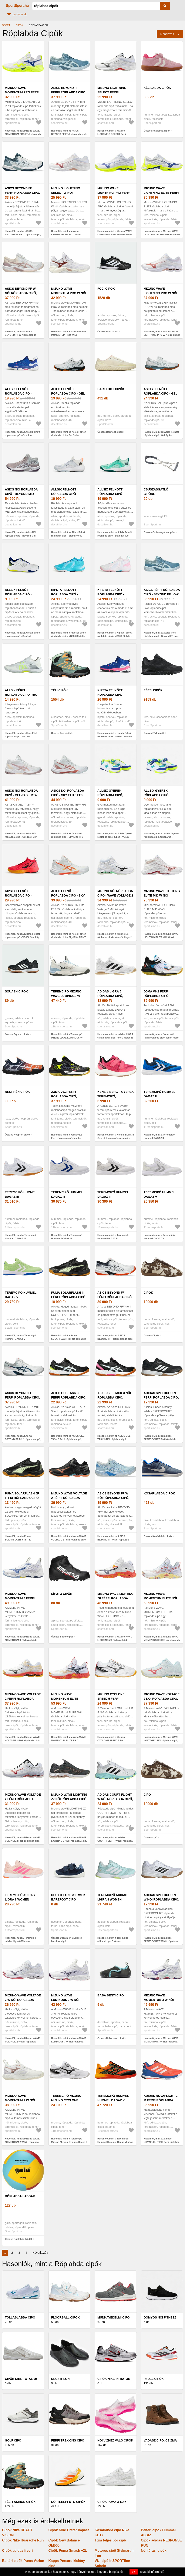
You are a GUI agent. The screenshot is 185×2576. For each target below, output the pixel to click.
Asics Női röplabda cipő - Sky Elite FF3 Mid (67, 795)
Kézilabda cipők (157, 88)
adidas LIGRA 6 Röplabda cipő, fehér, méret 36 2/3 (113, 996)
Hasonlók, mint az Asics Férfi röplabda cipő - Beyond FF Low (161, 634)
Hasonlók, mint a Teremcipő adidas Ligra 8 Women (20, 1940)
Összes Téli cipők (61, 733)
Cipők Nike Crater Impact (68, 2530)
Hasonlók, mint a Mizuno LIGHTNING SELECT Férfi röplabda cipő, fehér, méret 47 (114, 134)
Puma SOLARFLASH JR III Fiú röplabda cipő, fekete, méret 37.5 (22, 1498)
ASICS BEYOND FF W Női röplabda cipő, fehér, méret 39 (21, 293)
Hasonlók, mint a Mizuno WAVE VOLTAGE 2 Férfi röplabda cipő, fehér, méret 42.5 (22, 1740)
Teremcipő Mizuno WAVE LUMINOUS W (66, 994)
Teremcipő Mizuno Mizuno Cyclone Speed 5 (66, 2100)
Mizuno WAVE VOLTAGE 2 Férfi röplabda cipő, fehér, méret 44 (23, 1799)
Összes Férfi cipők (154, 733)
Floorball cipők (65, 2317)
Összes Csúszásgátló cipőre (159, 532)
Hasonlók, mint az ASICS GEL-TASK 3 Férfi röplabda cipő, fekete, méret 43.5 (68, 1439)
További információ (151, 2571)
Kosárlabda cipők (159, 1493)
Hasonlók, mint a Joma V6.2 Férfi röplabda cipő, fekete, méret (66, 1138)
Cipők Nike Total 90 (21, 2379)
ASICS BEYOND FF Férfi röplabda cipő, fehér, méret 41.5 (22, 1397)
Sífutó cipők (62, 1593)
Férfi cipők (153, 690)
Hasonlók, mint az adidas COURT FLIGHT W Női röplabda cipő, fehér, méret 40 (115, 1841)
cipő (147, 1794)
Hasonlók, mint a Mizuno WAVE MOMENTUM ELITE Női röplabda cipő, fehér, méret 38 (162, 1640)
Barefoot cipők (110, 389)
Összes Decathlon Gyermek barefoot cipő (66, 1940)
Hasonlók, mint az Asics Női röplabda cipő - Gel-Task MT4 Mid (21, 837)
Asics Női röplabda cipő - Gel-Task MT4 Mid (21, 795)
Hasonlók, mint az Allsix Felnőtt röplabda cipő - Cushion (22, 434)
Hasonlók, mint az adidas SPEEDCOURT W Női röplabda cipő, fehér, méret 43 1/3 (161, 1941)
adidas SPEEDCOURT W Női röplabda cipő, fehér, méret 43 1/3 (161, 1899)
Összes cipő (150, 1837)
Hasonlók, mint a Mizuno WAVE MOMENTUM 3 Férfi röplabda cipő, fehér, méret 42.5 (22, 1640)
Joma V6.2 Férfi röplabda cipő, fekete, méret (64, 1096)
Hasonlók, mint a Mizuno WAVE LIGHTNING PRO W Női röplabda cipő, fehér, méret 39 (162, 335)
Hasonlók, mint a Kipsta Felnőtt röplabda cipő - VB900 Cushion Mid (114, 736)
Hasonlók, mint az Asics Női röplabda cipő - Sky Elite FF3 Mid (67, 837)
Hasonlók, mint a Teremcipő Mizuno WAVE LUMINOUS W (67, 1036)
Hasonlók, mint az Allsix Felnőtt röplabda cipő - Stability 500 (68, 534)
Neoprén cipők (17, 1091)
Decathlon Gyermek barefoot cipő (68, 1897)
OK (133, 2572)
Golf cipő (13, 2440)
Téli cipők (59, 690)
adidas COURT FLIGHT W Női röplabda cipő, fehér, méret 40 (115, 1799)
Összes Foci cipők (107, 331)
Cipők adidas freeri (17, 2550)
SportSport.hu (17, 5)
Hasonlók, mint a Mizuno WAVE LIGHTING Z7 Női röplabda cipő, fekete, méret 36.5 (69, 1841)
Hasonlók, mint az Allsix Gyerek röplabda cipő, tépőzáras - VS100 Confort (161, 837)
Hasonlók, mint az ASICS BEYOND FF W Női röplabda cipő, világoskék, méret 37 (113, 1540)
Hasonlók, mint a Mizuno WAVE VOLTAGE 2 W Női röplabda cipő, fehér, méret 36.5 (22, 2042)
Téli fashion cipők (20, 2502)
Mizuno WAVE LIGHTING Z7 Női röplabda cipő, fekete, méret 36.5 (69, 1799)
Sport (6, 25)
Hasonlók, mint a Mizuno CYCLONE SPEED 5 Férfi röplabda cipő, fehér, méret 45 (114, 1740)
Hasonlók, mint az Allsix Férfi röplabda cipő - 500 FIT (21, 735)
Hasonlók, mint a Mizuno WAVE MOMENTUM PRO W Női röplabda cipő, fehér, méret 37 (68, 335)
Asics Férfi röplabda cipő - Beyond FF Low (162, 592)
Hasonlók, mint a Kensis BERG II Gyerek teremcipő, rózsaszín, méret (115, 1138)
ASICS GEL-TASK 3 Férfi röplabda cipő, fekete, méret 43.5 (68, 1397)
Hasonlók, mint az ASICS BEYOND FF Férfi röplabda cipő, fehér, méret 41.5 (23, 1439)
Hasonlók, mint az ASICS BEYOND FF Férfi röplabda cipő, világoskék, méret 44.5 (69, 134)
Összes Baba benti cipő (110, 2038)
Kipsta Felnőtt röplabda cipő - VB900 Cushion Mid (112, 694)
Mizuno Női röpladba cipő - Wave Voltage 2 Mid (115, 895)
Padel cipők (154, 2379)
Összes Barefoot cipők (110, 432)
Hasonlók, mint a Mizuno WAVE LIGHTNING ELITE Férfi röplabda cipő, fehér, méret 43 (162, 234)
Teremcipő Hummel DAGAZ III (159, 1094)
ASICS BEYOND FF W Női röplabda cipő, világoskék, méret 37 (115, 1498)
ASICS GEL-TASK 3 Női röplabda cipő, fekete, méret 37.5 (114, 1397)
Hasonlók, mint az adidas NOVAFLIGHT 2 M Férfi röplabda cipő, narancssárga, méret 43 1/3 (162, 2142)
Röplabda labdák (20, 2196)
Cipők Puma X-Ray (111, 2502)
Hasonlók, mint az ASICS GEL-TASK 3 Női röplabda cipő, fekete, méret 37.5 (114, 1439)
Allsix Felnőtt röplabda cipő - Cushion (18, 393)
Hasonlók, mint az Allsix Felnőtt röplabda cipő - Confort (22, 634)
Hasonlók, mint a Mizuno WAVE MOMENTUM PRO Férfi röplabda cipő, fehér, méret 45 (23, 134)
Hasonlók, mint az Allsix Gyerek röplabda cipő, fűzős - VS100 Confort (115, 837)
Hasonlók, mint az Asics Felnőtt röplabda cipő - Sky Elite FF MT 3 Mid (68, 937)
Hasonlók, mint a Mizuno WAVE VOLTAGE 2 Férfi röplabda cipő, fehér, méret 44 (22, 1841)
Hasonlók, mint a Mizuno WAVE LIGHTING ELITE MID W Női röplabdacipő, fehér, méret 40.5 (161, 937)
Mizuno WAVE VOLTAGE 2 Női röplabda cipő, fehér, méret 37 (162, 1698)
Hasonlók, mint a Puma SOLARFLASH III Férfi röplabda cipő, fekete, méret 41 (68, 1339)
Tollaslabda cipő (20, 2317)
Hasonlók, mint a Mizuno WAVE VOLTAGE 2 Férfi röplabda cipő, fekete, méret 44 (69, 1540)
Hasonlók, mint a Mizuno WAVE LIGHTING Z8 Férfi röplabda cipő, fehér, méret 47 (114, 1640)
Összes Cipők (151, 1335)
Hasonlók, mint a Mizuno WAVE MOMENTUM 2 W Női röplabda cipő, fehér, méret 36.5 (22, 2142)
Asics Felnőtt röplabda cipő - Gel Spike (68, 393)
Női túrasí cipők (153, 2550)
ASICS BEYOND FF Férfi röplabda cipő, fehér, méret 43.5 (22, 193)
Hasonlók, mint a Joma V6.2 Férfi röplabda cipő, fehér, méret (161, 1036)
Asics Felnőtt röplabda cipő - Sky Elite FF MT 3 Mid (68, 895)
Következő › (40, 2252)
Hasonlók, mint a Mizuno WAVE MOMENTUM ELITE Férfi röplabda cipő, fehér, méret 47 (68, 1740)
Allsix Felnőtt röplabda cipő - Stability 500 (64, 494)
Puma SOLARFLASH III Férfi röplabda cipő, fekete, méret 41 (68, 1297)
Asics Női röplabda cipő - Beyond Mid (21, 492)
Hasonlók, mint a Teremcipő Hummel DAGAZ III (159, 1136)
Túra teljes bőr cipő (110, 2540)
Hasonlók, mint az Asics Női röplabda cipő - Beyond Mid (20, 534)
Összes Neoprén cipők (17, 1134)
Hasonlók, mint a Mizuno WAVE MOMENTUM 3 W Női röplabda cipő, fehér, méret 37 (161, 2042)
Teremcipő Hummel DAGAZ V (159, 1194)
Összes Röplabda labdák (19, 2239)
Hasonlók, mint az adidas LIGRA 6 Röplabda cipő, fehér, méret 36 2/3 (115, 1038)
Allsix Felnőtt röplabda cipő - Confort (18, 594)
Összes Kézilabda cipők (157, 130)
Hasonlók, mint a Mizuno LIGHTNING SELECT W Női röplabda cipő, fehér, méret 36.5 (68, 234)
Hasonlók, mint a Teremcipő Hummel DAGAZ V (159, 1237)
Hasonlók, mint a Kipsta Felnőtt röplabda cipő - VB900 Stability (68, 634)
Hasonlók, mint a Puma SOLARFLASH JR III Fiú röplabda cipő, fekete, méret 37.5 (23, 1540)
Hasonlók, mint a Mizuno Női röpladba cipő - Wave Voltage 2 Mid (114, 937)
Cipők (19, 25)
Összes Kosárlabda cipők (158, 1536)
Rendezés (167, 34)
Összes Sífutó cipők (62, 1636)
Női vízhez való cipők (115, 2440)
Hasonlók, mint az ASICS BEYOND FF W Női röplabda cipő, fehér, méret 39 (20, 335)
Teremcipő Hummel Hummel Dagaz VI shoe (113, 2100)
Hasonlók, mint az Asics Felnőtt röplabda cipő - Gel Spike (68, 434)
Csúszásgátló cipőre (156, 492)
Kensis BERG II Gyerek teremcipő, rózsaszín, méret (115, 1096)
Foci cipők (106, 288)
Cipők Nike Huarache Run (23, 2540)
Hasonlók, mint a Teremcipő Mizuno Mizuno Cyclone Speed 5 (69, 2140)
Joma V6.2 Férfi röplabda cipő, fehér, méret (156, 996)
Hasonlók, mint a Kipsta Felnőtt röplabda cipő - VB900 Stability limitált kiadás (22, 937)
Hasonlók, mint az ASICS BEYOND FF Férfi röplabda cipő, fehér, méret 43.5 (23, 234)
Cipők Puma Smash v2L (67, 2550)
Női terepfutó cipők (68, 2502)
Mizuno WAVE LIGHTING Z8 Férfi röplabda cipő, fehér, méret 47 (115, 1598)
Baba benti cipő (110, 1995)
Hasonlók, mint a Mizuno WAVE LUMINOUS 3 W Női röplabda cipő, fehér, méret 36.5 (68, 2042)
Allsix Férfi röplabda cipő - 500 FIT (21, 694)
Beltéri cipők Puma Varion (23, 2561)
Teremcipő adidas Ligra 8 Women (20, 1897)
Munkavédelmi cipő (113, 2317)
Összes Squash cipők (17, 1034)
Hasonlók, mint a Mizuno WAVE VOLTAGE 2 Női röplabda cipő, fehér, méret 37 (161, 1740)
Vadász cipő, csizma (160, 2440)
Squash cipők (16, 991)
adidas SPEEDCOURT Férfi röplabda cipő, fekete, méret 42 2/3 (161, 1397)
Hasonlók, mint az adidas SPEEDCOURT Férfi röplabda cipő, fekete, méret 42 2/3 (160, 1439)
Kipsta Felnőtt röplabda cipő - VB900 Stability (64, 594)
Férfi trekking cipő (67, 2440)
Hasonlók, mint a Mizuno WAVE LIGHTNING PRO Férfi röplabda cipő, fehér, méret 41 (114, 234)
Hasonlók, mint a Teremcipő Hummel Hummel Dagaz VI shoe (115, 2140)
